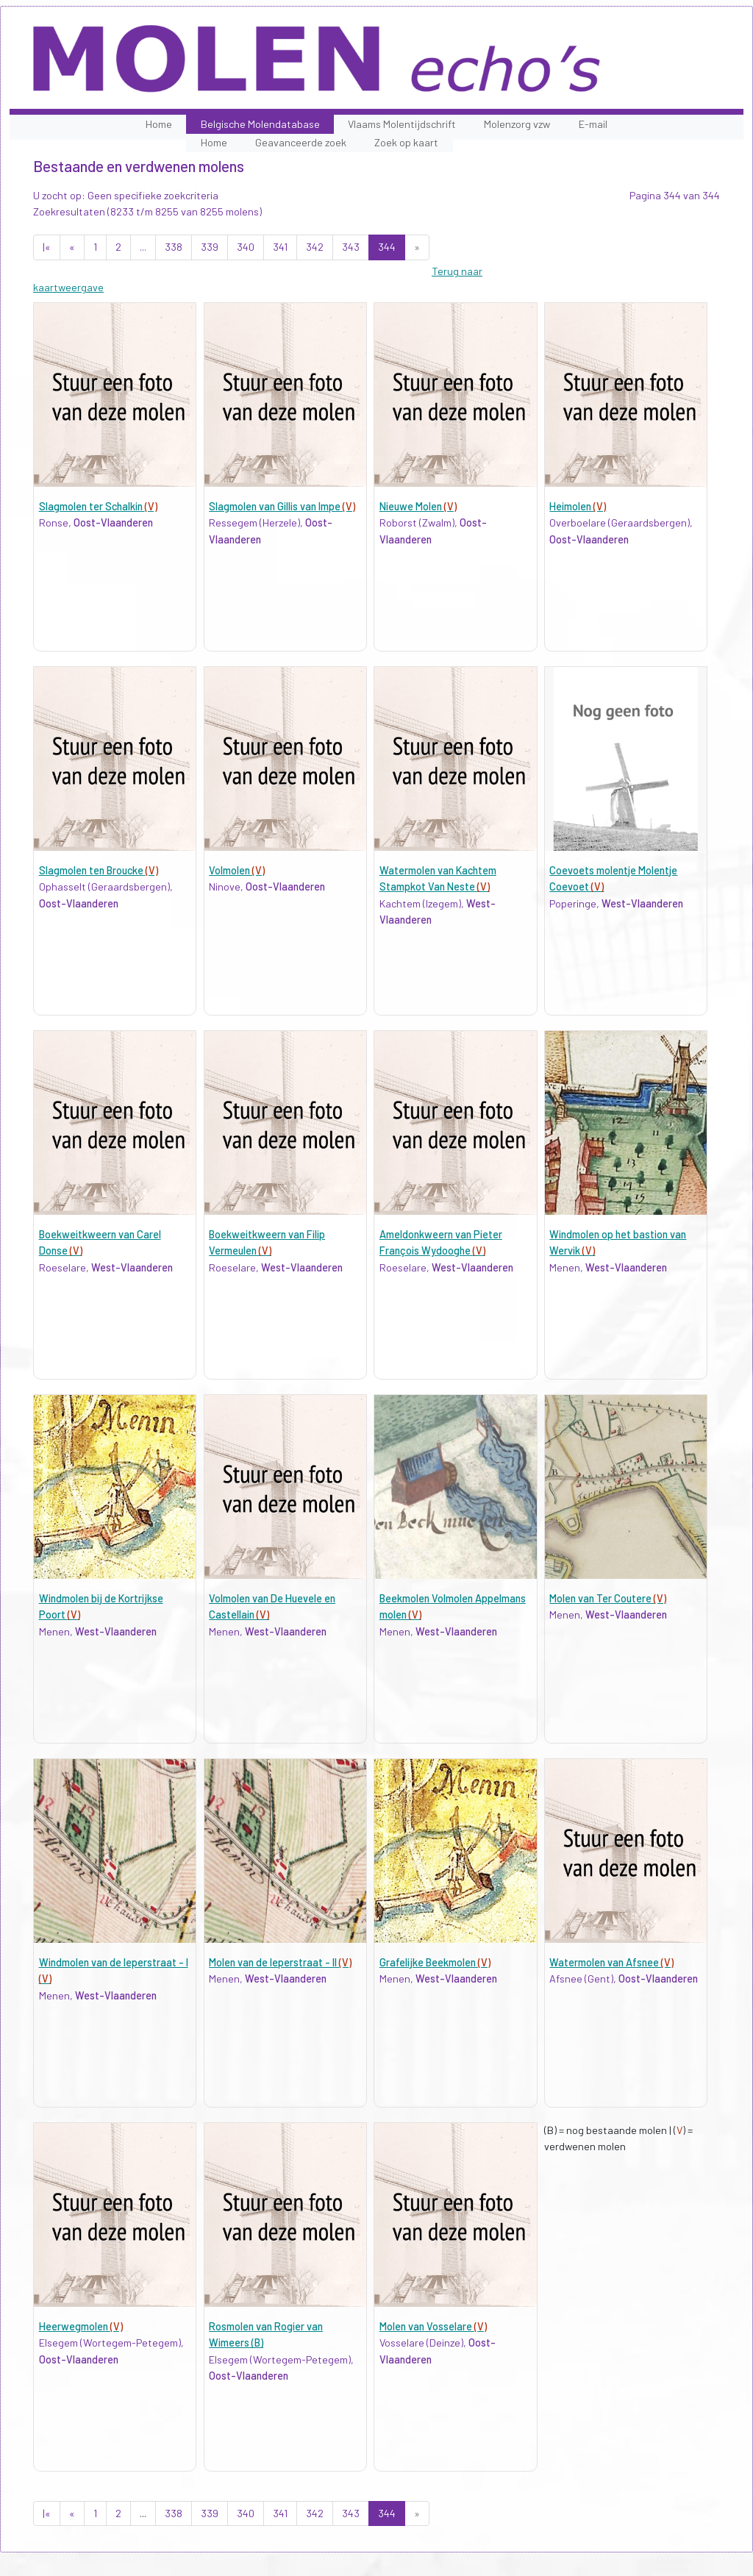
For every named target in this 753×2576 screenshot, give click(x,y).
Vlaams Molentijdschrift (402, 124)
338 (173, 246)
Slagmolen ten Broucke (98, 870)
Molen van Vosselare (433, 2326)
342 (315, 246)
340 (245, 246)
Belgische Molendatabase (260, 124)
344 (387, 246)
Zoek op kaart (406, 142)
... (143, 246)
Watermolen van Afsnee (611, 1962)
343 (351, 246)
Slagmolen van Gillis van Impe (282, 506)
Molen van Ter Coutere (607, 1598)
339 (209, 246)
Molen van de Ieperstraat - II (280, 1962)
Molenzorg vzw (517, 124)
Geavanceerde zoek (300, 142)
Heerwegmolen (81, 2326)
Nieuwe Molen (418, 506)
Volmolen (237, 870)
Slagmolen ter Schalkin (98, 506)
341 (280, 246)
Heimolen (577, 506)
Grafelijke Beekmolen (434, 1962)
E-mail (593, 124)
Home (159, 124)
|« (47, 246)
